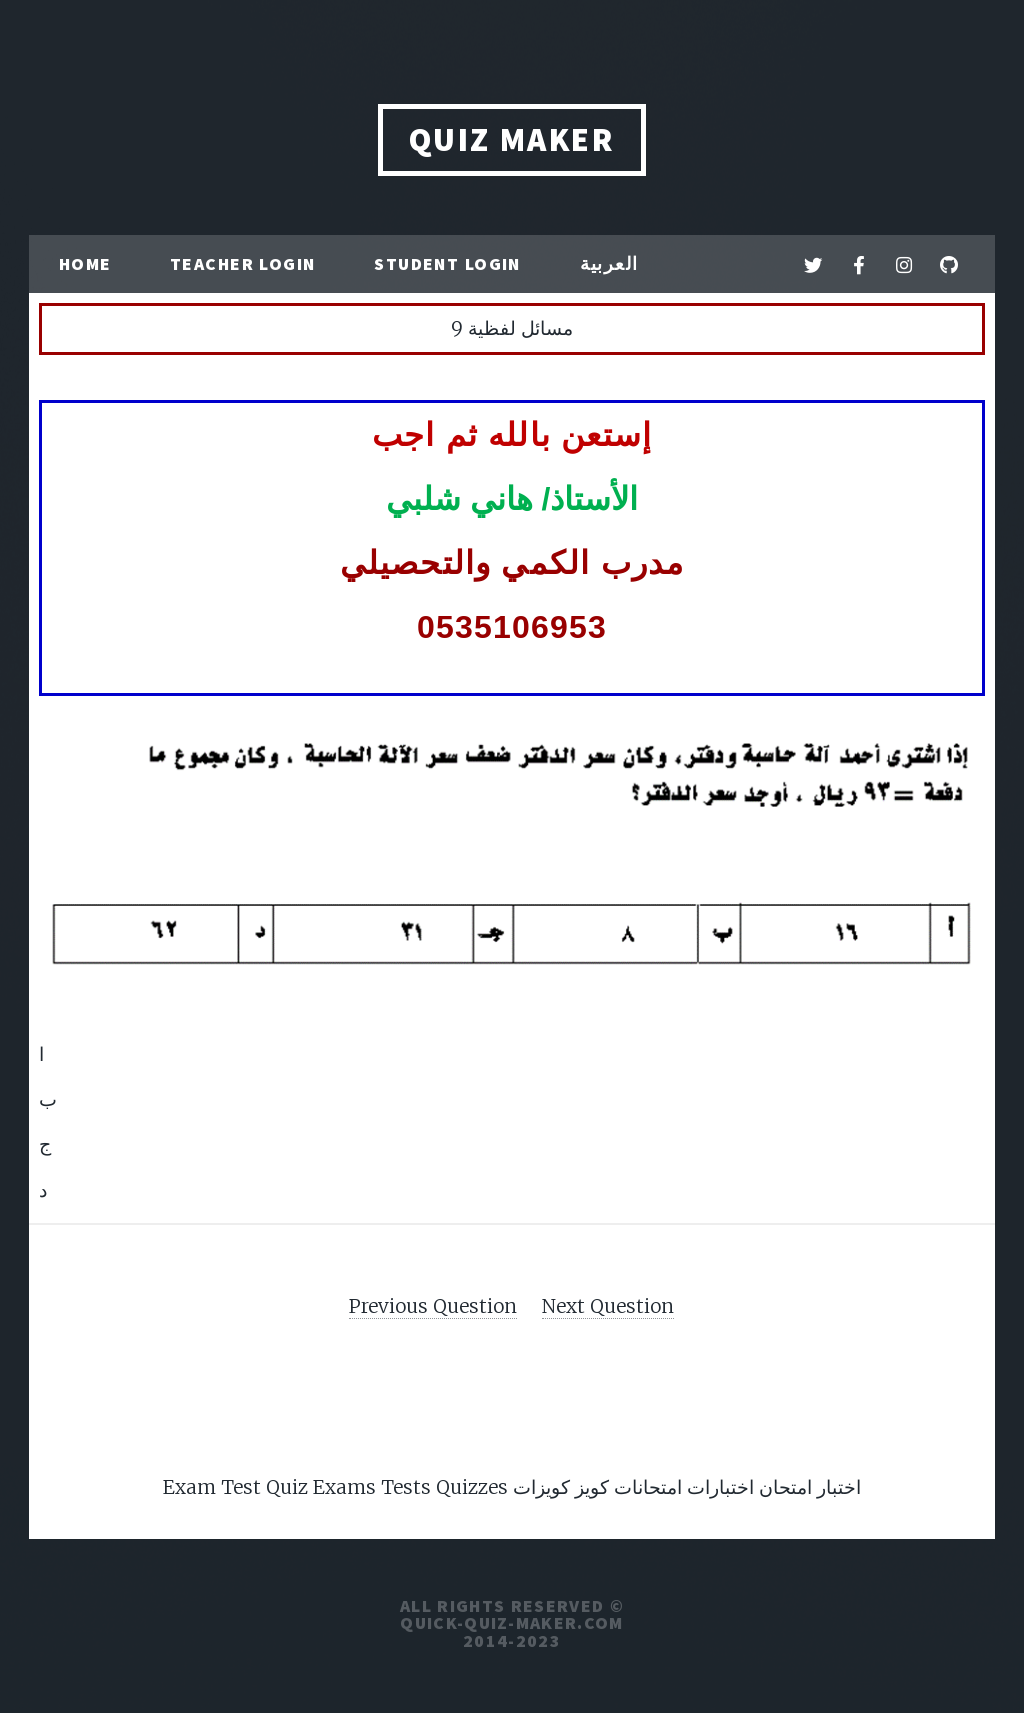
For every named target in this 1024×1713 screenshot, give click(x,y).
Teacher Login (243, 264)
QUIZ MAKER (512, 139)
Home (85, 264)
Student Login (447, 264)
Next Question (608, 1306)
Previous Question (433, 1306)
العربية (609, 264)
